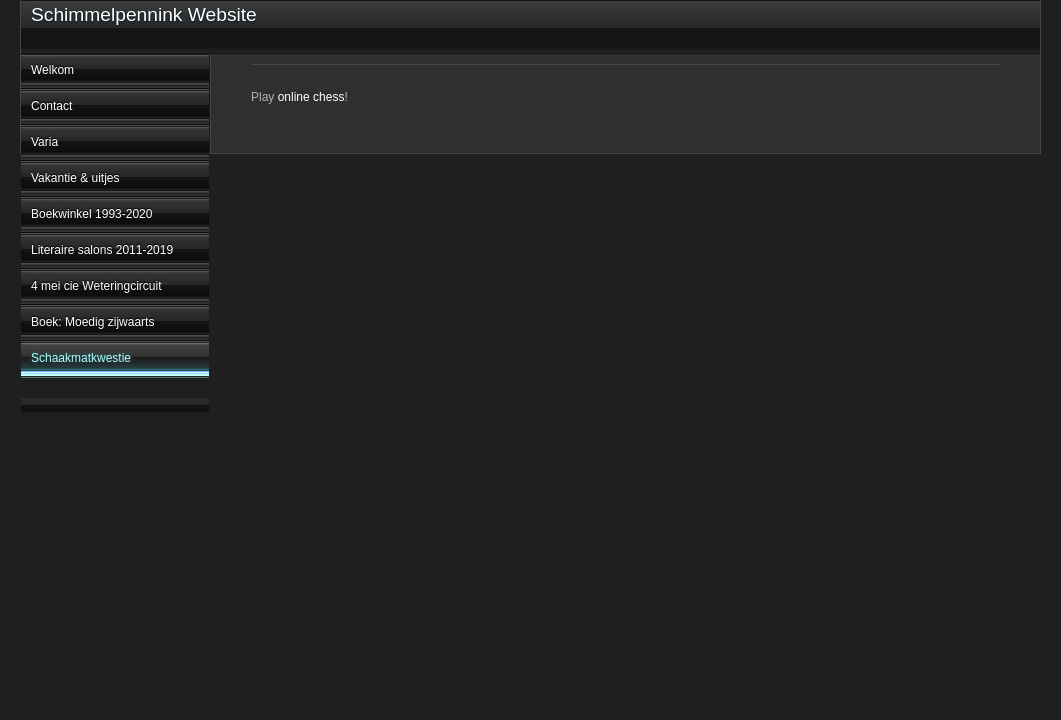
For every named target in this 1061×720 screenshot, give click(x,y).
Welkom (52, 70)
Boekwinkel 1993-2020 (91, 214)
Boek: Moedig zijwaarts (92, 322)
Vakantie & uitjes (75, 178)
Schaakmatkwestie (81, 358)
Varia (44, 142)
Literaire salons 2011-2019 (102, 250)
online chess (311, 97)
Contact (51, 106)
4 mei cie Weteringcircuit (96, 286)
